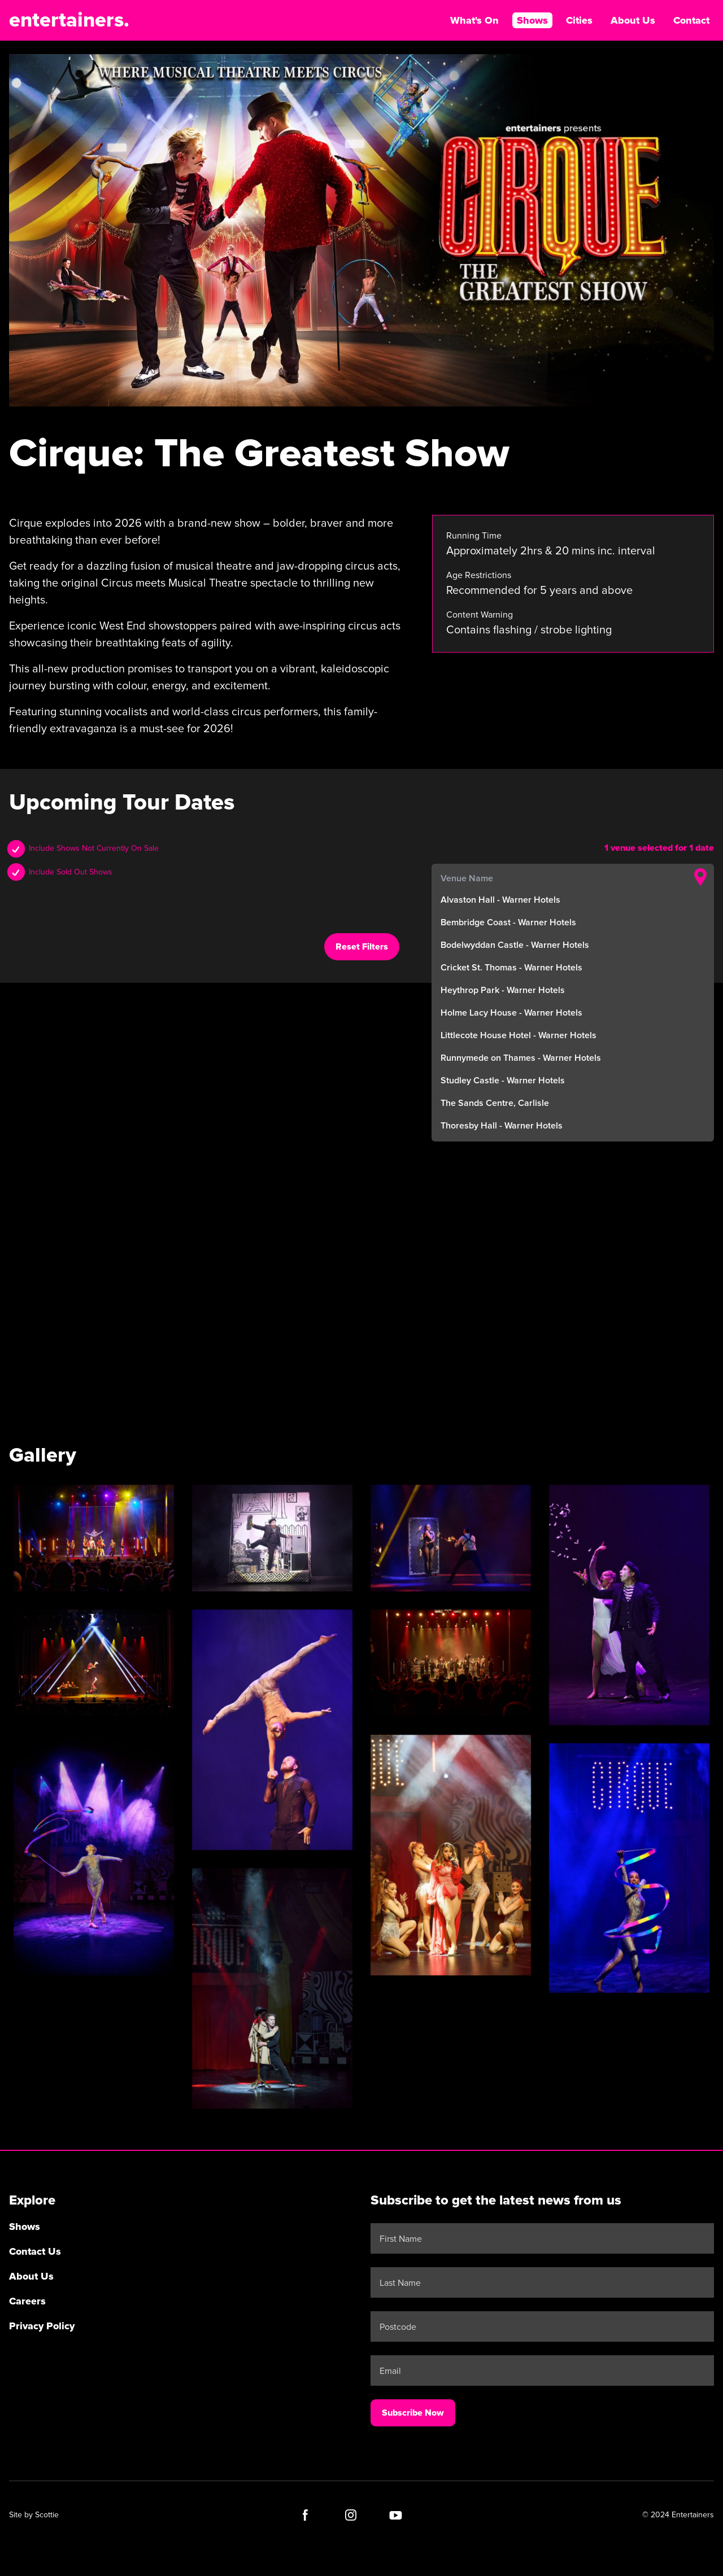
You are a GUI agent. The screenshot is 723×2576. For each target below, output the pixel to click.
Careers (27, 2301)
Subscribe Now (413, 2412)
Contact (691, 20)
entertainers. (69, 20)
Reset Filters (362, 946)
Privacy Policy (42, 2326)
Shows (532, 20)
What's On (474, 20)
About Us (633, 20)
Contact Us (35, 2251)
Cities (579, 20)
